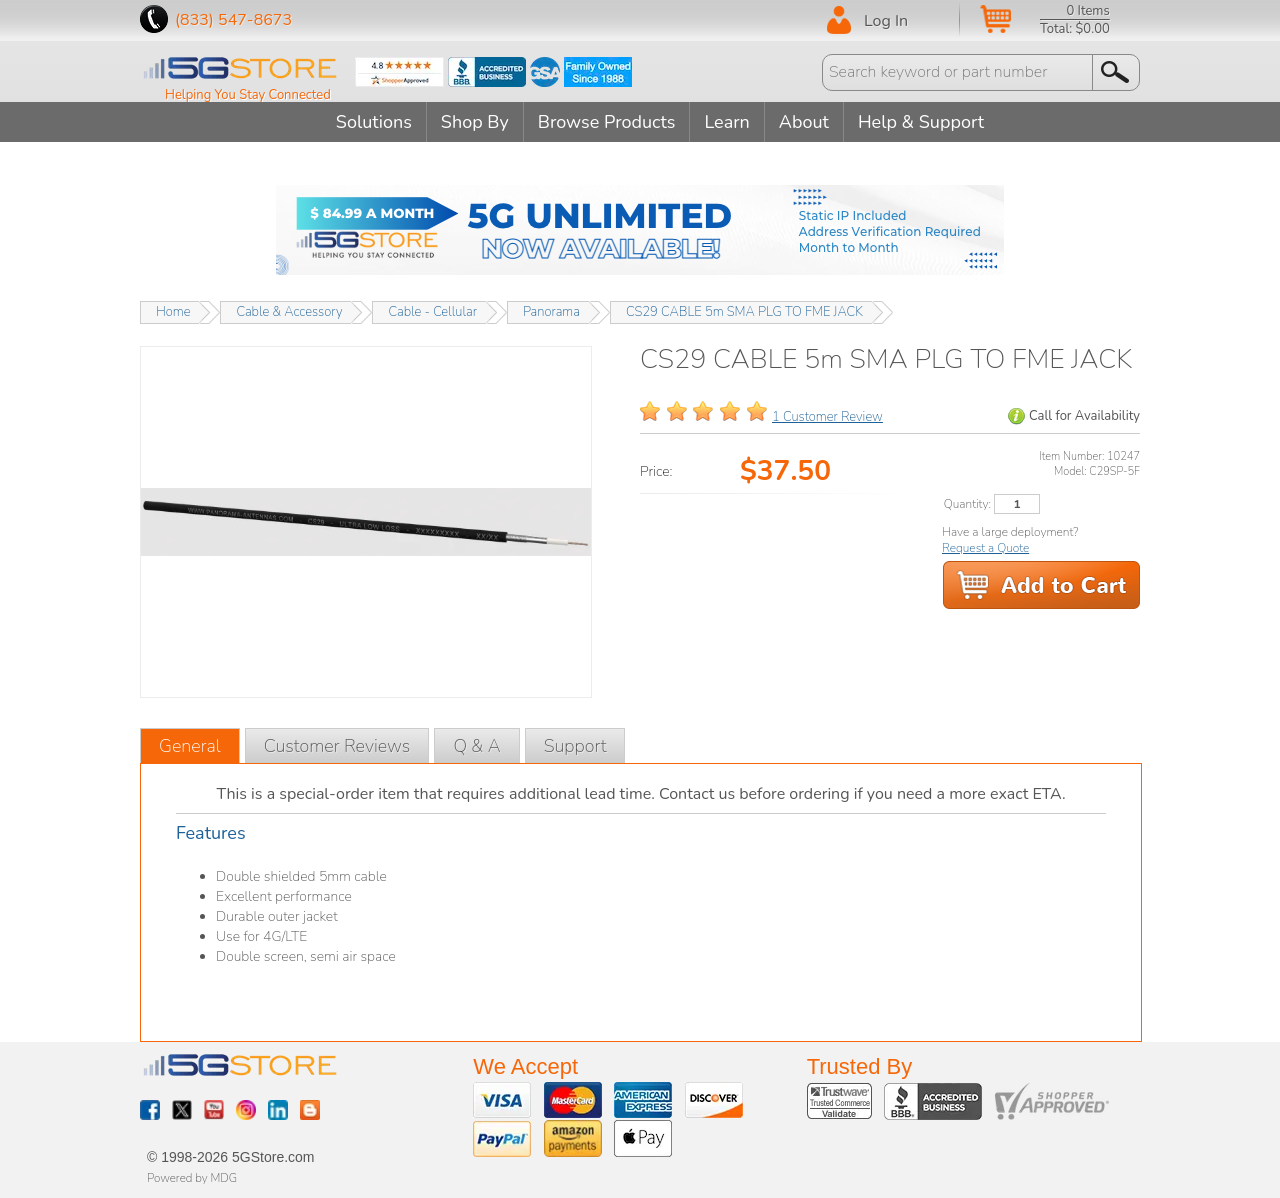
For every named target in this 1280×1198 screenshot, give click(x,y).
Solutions (374, 122)
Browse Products (607, 122)
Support (575, 746)
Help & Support (921, 122)
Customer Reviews (337, 746)
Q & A (476, 746)
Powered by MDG (192, 1178)
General (190, 746)
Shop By (475, 122)
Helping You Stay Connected (248, 95)
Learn (726, 122)
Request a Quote (985, 548)
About (804, 122)
